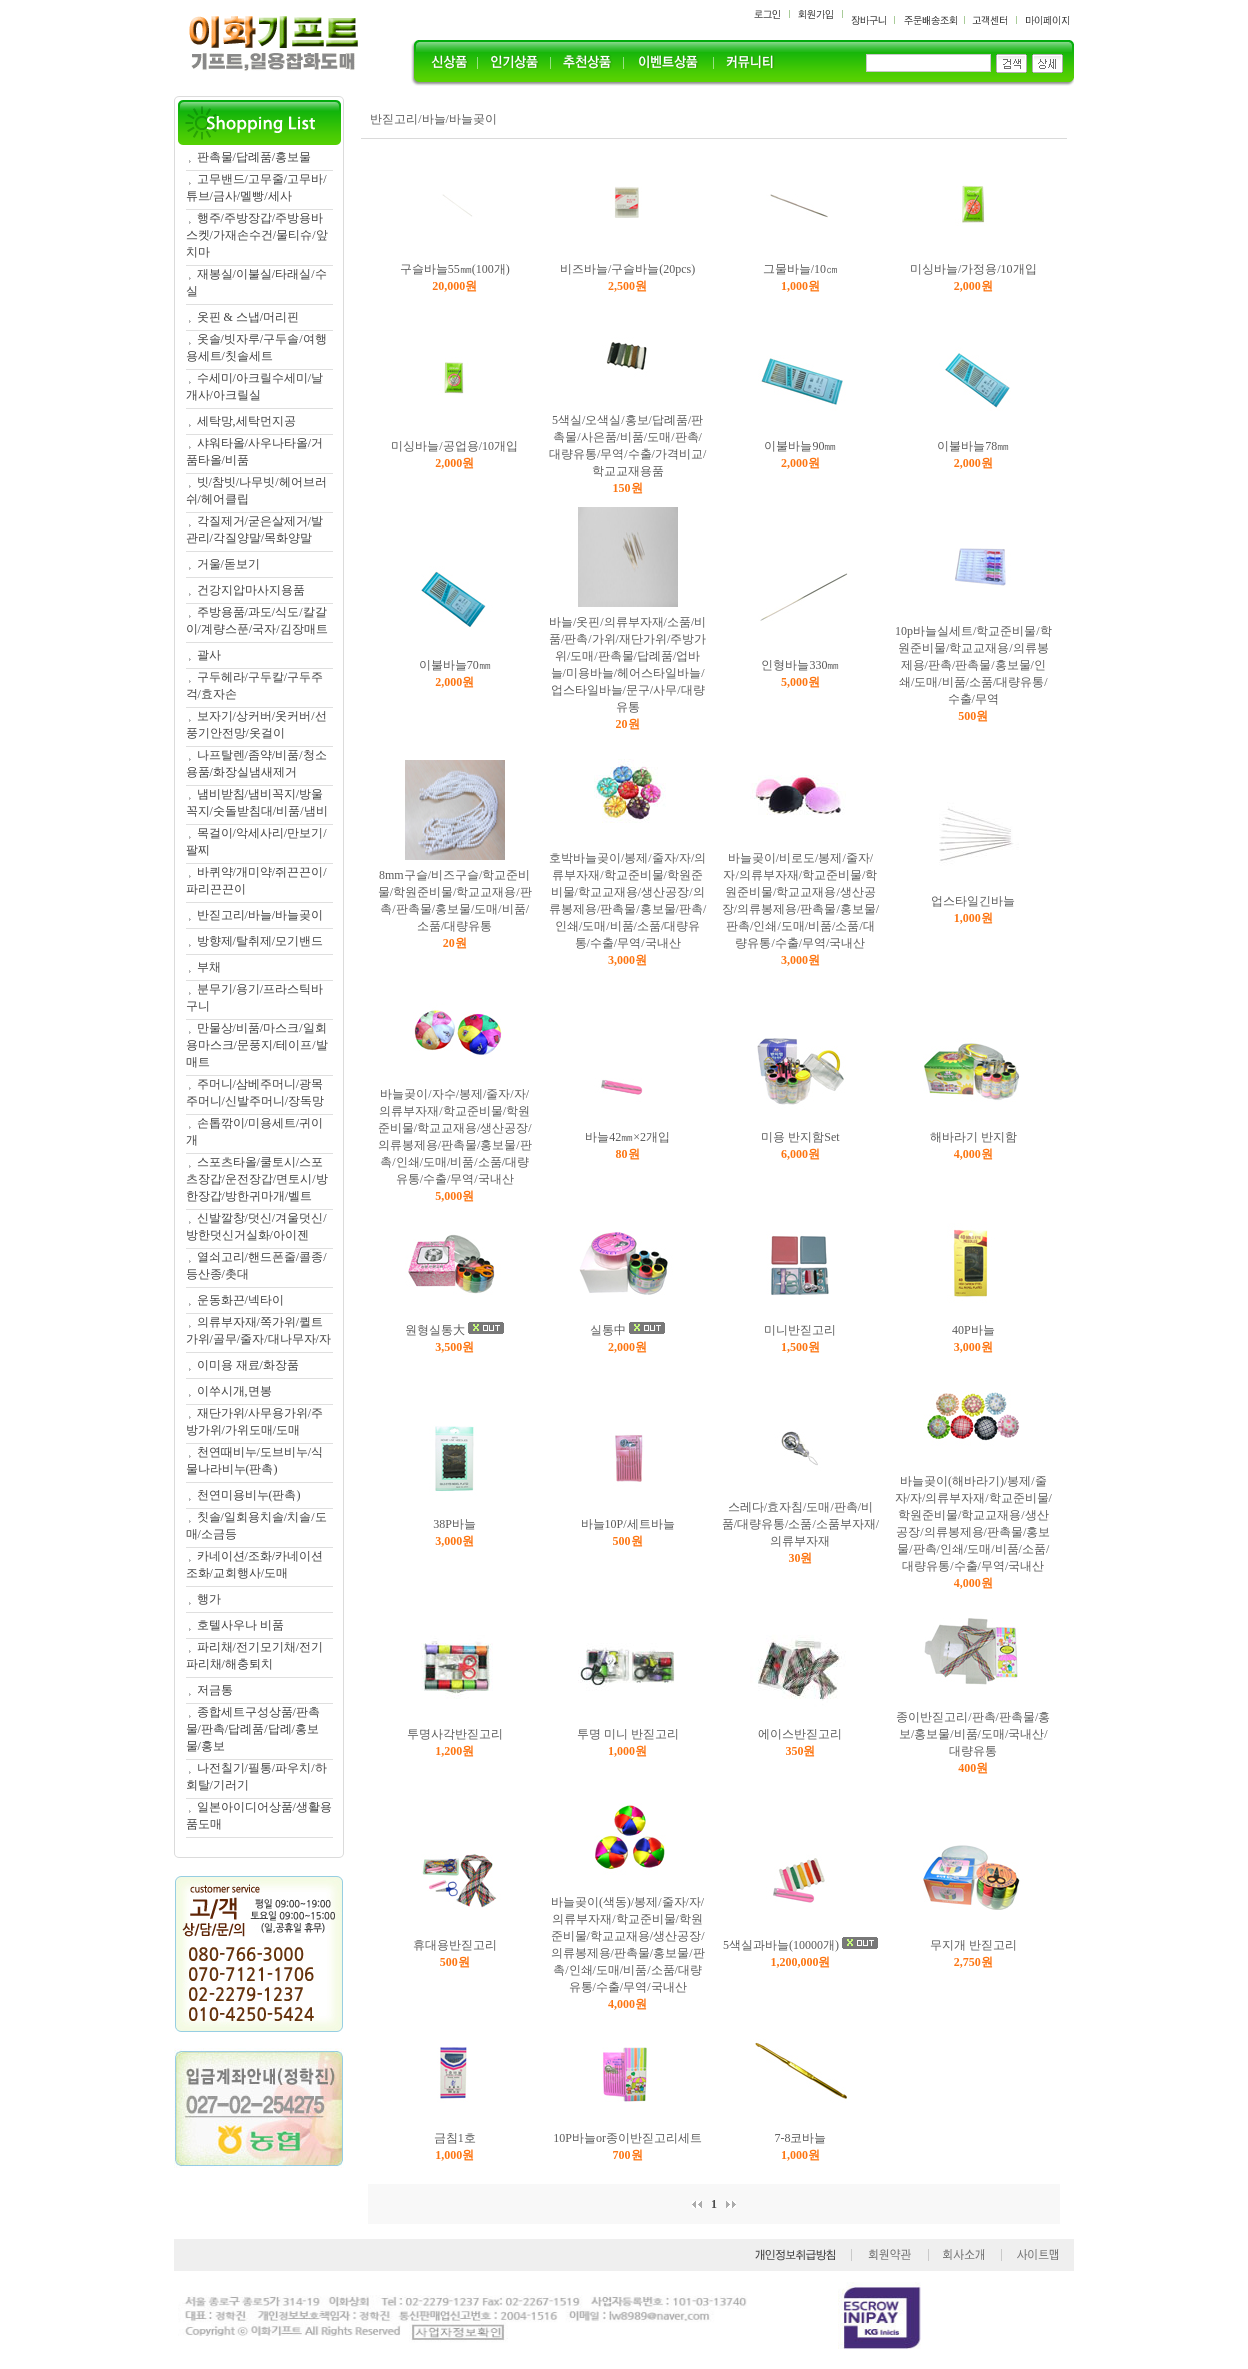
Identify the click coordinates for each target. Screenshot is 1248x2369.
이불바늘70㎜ (455, 665)
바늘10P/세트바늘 (628, 1524)
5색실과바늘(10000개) (781, 1945)
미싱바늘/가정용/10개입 (973, 269)
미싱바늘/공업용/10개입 (454, 446)
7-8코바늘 (800, 2138)
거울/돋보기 (228, 564)
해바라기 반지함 (973, 1137)
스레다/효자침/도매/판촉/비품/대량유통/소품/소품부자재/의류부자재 (800, 1524)
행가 (209, 1599)
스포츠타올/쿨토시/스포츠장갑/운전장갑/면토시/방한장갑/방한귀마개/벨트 (257, 1179)
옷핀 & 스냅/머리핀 (248, 317)
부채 (209, 967)
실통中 (608, 1330)
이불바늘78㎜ (973, 446)
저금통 (215, 1690)
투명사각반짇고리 (455, 1734)
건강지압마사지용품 (251, 590)
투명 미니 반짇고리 (628, 1734)
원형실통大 (435, 1330)
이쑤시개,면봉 (234, 1391)
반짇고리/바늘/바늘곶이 (260, 915)
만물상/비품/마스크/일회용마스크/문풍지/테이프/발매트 (257, 1045)
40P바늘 (973, 1330)
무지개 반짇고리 (973, 1945)
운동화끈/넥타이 (240, 1300)
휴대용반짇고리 (455, 1945)
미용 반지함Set (800, 1137)
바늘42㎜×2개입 (627, 1137)
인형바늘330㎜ (800, 665)
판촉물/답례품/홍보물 (254, 157)
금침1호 (455, 2138)
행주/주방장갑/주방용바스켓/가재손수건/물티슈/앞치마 (257, 235)
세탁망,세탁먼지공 (246, 421)
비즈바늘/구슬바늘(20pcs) (627, 269)
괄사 (209, 655)
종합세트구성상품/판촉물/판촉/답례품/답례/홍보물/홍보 (253, 1729)
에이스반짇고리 (800, 1734)
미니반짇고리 (800, 1330)
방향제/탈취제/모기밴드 (260, 941)
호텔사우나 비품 (240, 1625)
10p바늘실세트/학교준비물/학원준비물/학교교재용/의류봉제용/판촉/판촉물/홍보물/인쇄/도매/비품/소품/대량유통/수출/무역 (973, 665)
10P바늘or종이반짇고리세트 (627, 2138)
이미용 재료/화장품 (248, 1365)
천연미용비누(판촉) (249, 1495)
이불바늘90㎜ (800, 446)
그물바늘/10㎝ (800, 269)
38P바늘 (454, 1524)
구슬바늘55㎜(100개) (455, 269)
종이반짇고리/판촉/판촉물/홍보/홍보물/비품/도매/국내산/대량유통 (973, 1734)
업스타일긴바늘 (973, 901)
